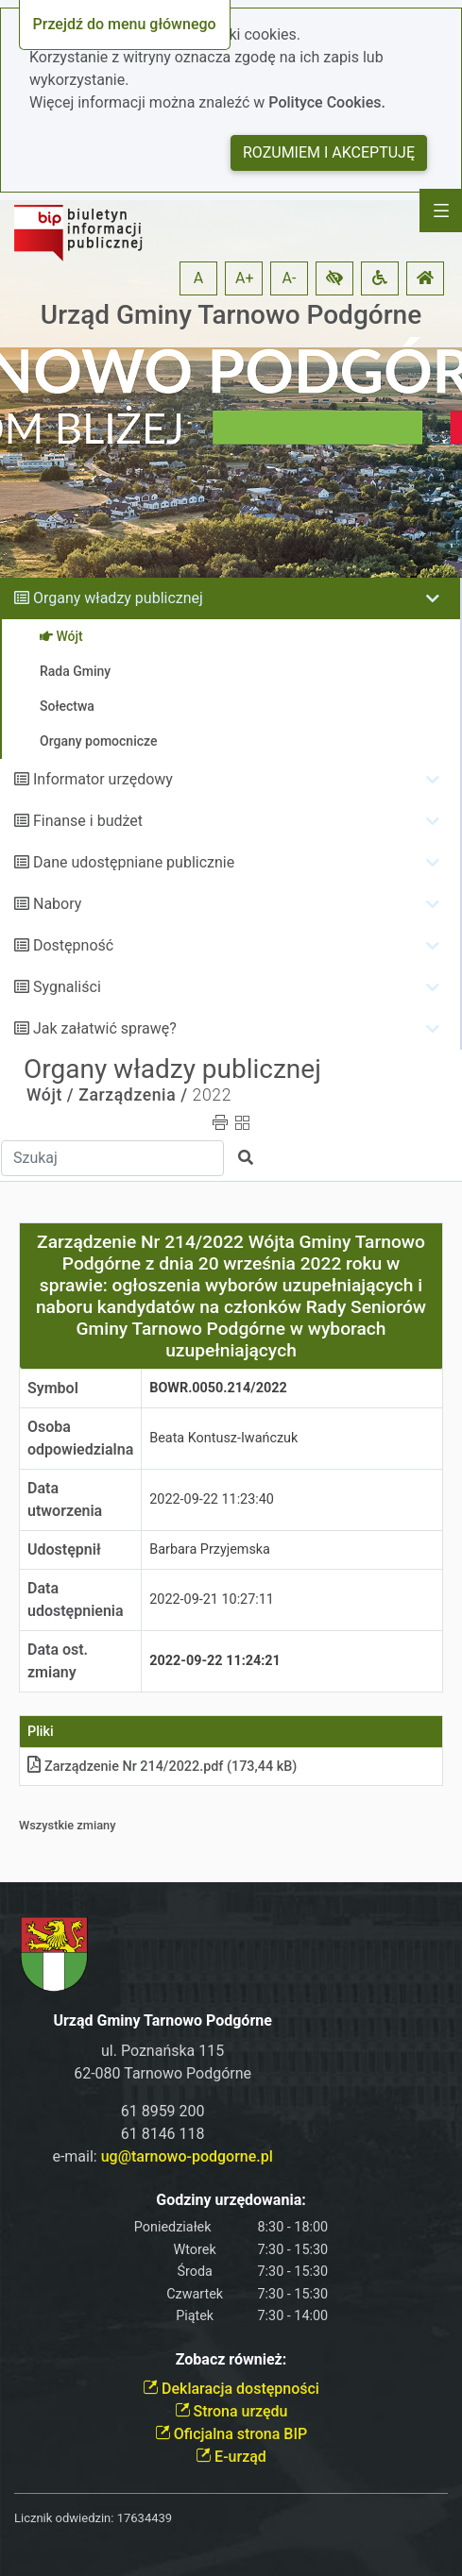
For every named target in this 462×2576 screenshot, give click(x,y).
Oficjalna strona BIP (231, 2434)
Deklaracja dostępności (231, 2389)
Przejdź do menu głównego (124, 24)
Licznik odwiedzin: (63, 2518)
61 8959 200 (163, 2111)
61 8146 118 (163, 2134)
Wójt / (50, 1095)
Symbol (52, 1388)
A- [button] (289, 278)
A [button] (198, 278)
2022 (212, 1095)
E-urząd (231, 2457)
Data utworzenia (64, 1499)
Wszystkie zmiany (67, 1825)
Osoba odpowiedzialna (80, 1438)
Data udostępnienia (75, 1599)
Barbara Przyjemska (209, 1549)
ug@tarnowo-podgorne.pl (187, 2156)
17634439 (144, 2518)
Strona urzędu (231, 2411)
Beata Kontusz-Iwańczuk (223, 1438)
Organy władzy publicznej (118, 598)
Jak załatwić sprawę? (105, 1028)
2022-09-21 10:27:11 (211, 1599)
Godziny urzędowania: (230, 2200)
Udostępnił (64, 1549)
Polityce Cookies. (326, 102)
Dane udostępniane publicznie (133, 862)
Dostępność (73, 945)
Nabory (57, 904)
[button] (334, 278)
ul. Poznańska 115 (162, 2051)
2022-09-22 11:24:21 (215, 1661)
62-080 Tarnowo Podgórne (162, 2073)
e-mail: (162, 2156)
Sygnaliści (67, 987)
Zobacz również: (231, 2359)
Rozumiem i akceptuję (329, 152)
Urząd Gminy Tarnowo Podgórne (231, 314)
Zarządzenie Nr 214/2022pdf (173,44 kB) (162, 1767)
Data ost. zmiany (57, 1661)
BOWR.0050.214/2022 (217, 1388)
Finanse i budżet (88, 821)
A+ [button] (244, 278)
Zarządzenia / (133, 1095)
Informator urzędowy (103, 779)
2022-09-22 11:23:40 (211, 1499)
